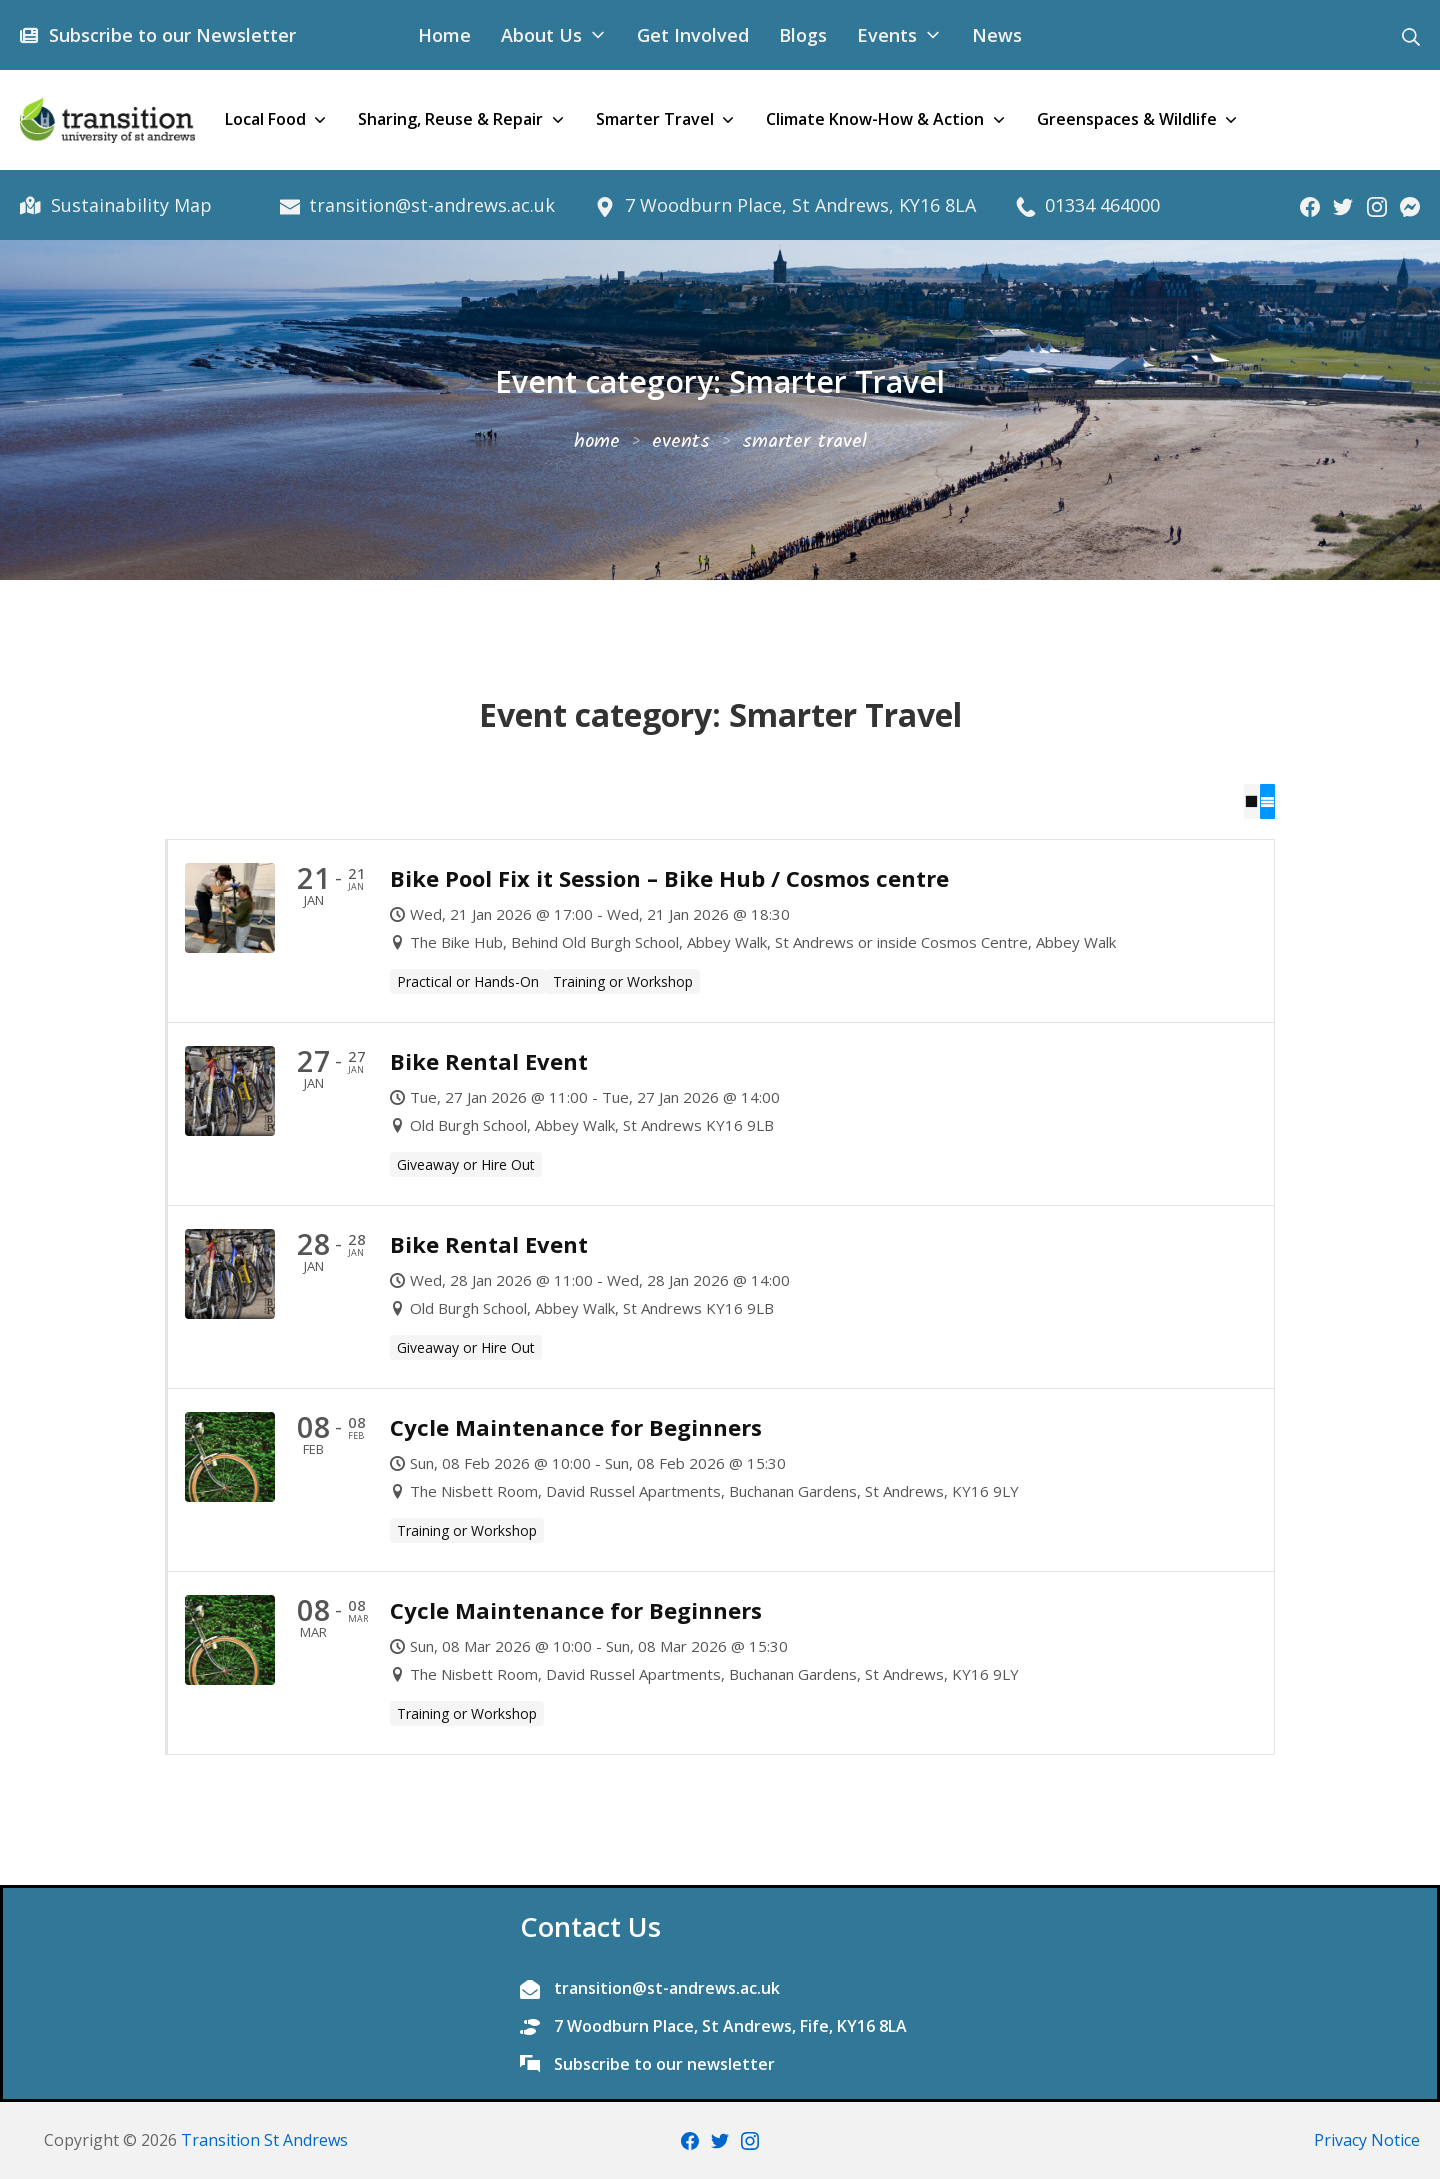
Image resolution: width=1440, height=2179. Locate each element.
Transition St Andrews (264, 2139)
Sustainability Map (128, 205)
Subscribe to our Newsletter (169, 35)
